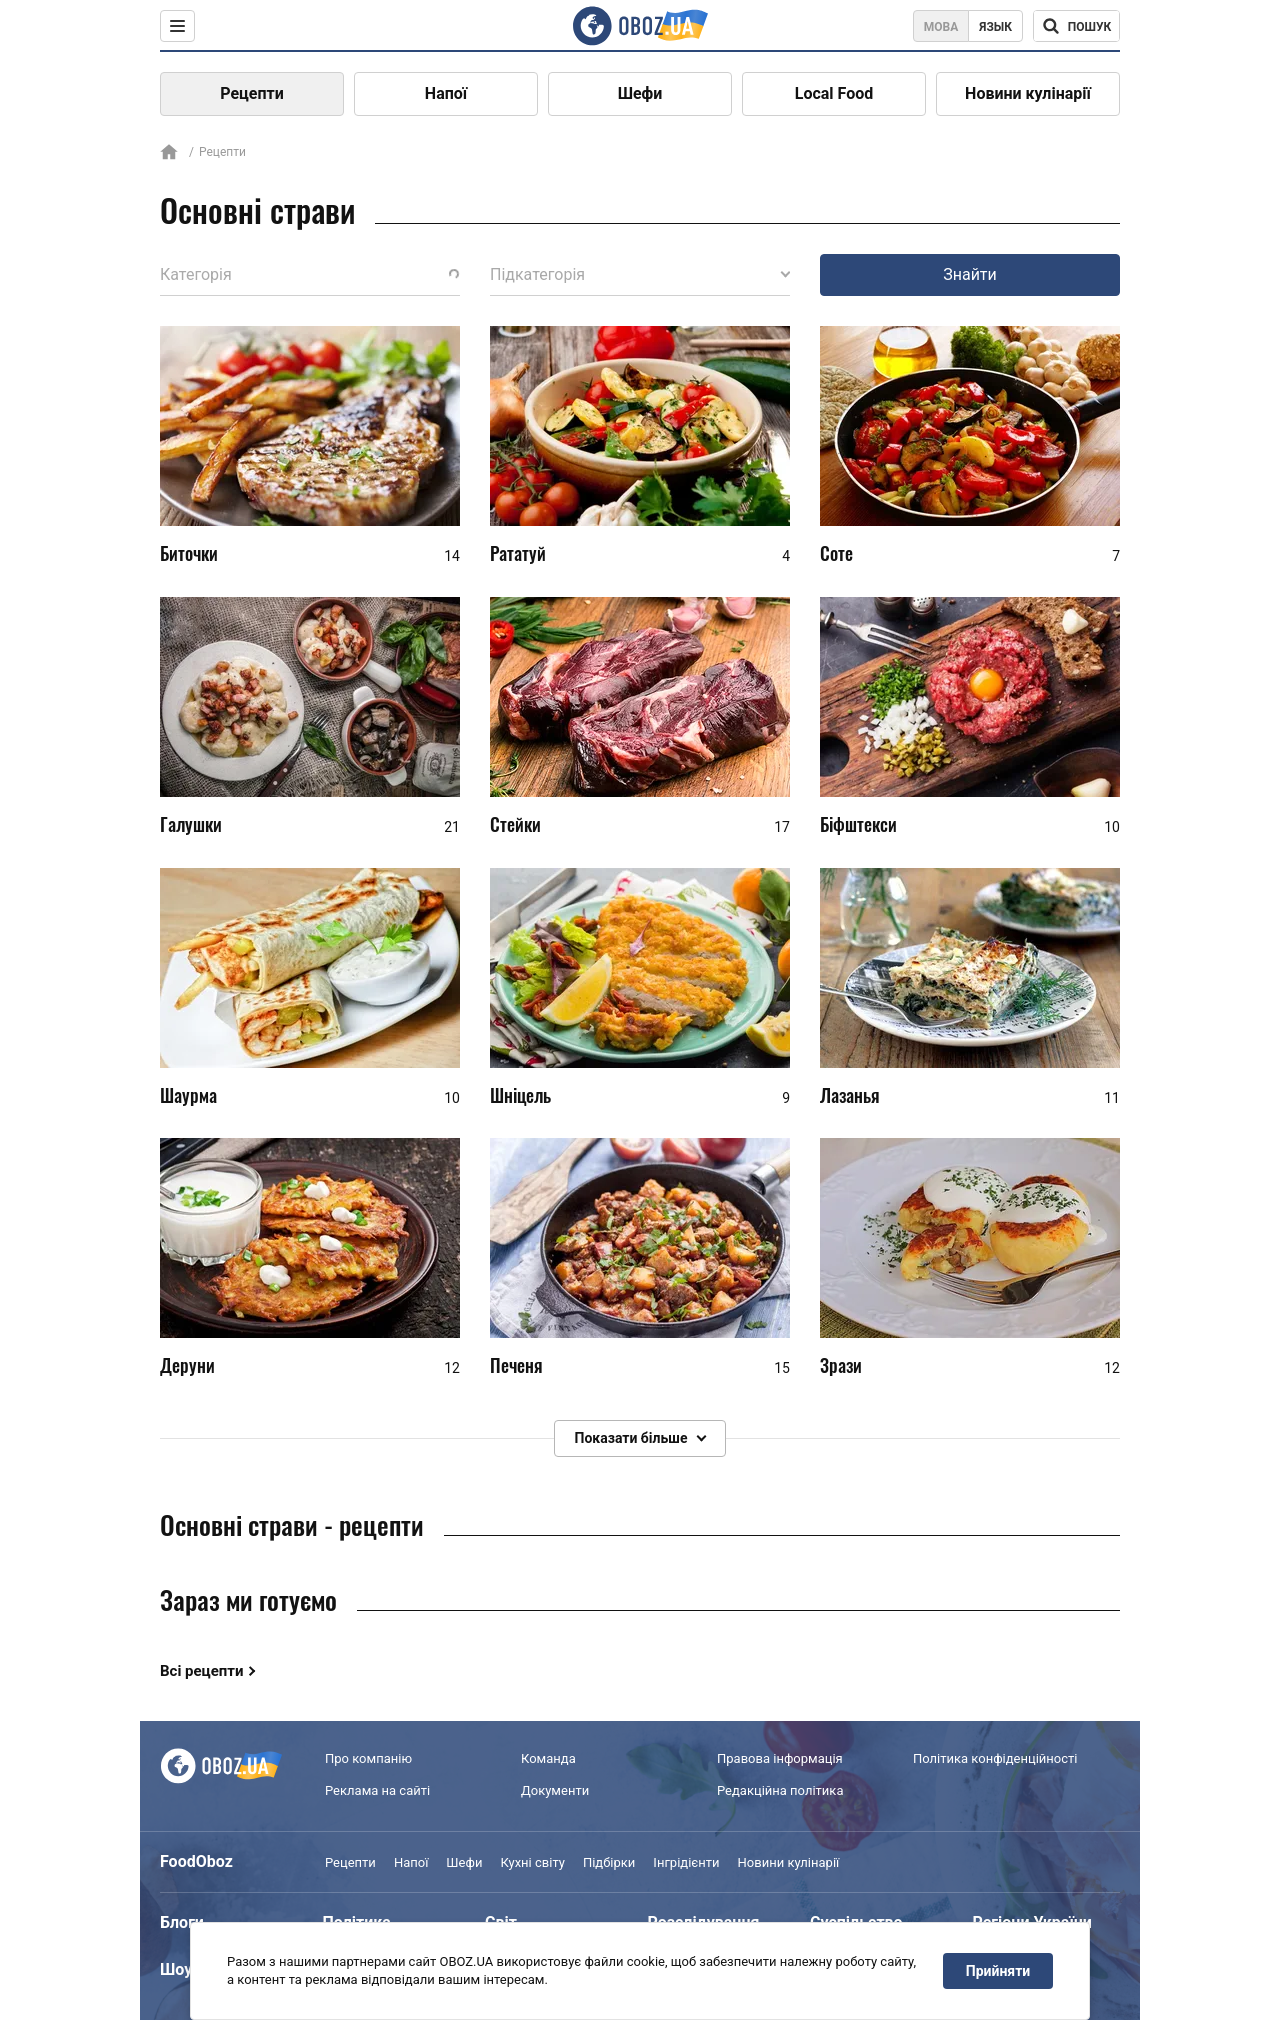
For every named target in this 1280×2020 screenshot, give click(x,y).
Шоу (176, 1969)
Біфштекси (858, 824)
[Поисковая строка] (1076, 26)
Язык (995, 27)
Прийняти (998, 1971)
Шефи (640, 93)
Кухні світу (532, 1862)
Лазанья (850, 1095)
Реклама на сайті (377, 1790)
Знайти (970, 274)
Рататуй (518, 553)
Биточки (189, 553)
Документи (555, 1790)
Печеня (516, 1365)
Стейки (515, 824)
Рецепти (252, 93)
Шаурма (188, 1095)
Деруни (187, 1365)
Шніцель (520, 1095)
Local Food (834, 93)
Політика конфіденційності (995, 1758)
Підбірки (609, 1862)
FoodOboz (196, 1861)
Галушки (191, 824)
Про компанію (368, 1758)
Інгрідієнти (686, 1862)
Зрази (841, 1365)
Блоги (182, 1922)
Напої (446, 93)
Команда (548, 1758)
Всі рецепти (202, 1671)
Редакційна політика (780, 1790)
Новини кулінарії (1028, 93)
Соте (836, 553)
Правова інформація (780, 1758)
